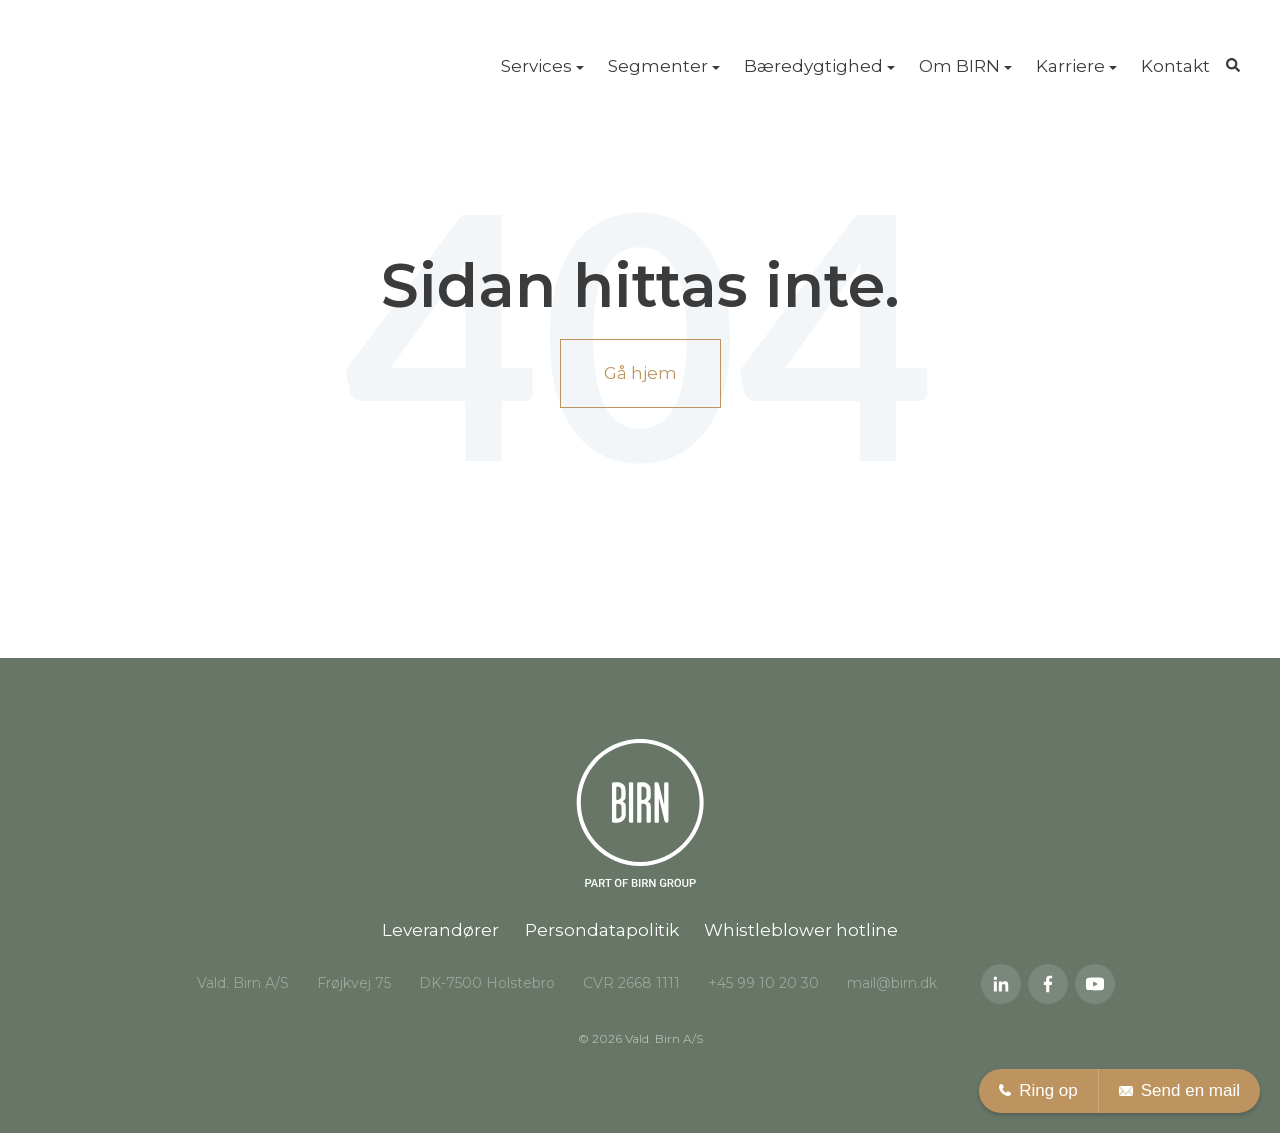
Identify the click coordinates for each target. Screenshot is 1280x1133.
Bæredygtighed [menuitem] (813, 66)
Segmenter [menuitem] (658, 66)
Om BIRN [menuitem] (959, 66)
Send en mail (1179, 1091)
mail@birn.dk (892, 983)
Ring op (1038, 1091)
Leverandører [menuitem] (440, 930)
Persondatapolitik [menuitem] (602, 930)
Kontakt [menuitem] (1175, 66)
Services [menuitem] (536, 66)
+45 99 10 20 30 (763, 983)
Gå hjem (640, 373)
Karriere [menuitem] (1070, 66)
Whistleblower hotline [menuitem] (801, 930)
